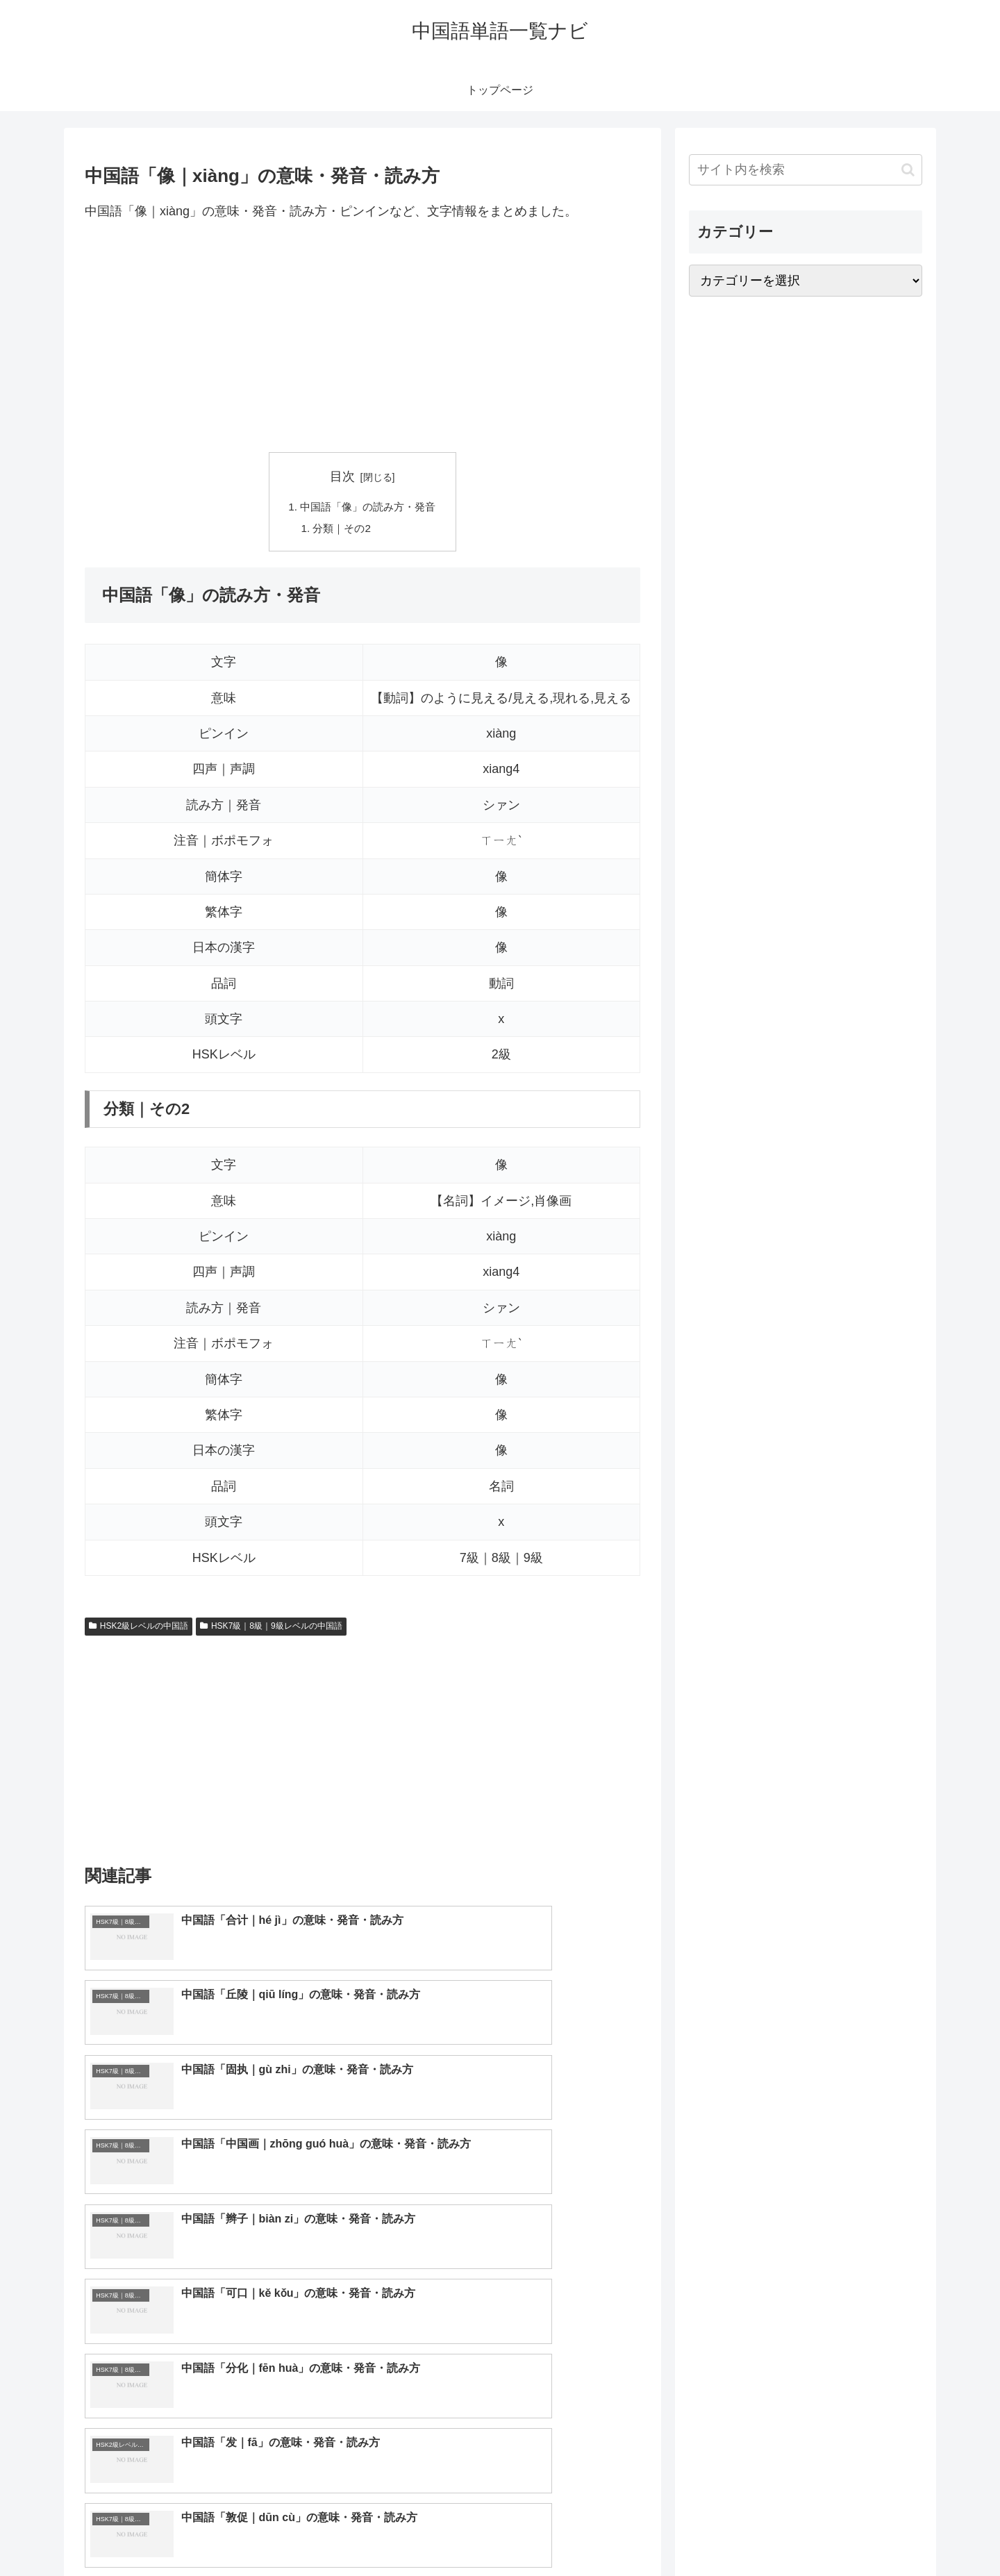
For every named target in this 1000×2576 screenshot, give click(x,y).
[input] (805, 169)
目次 (342, 476)
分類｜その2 (341, 530)
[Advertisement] (362, 337)
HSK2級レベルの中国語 (138, 1629)
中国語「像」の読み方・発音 (368, 507)
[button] (908, 170)
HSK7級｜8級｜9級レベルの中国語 (271, 1629)
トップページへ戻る (767, 2532)
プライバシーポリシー (874, 2532)
